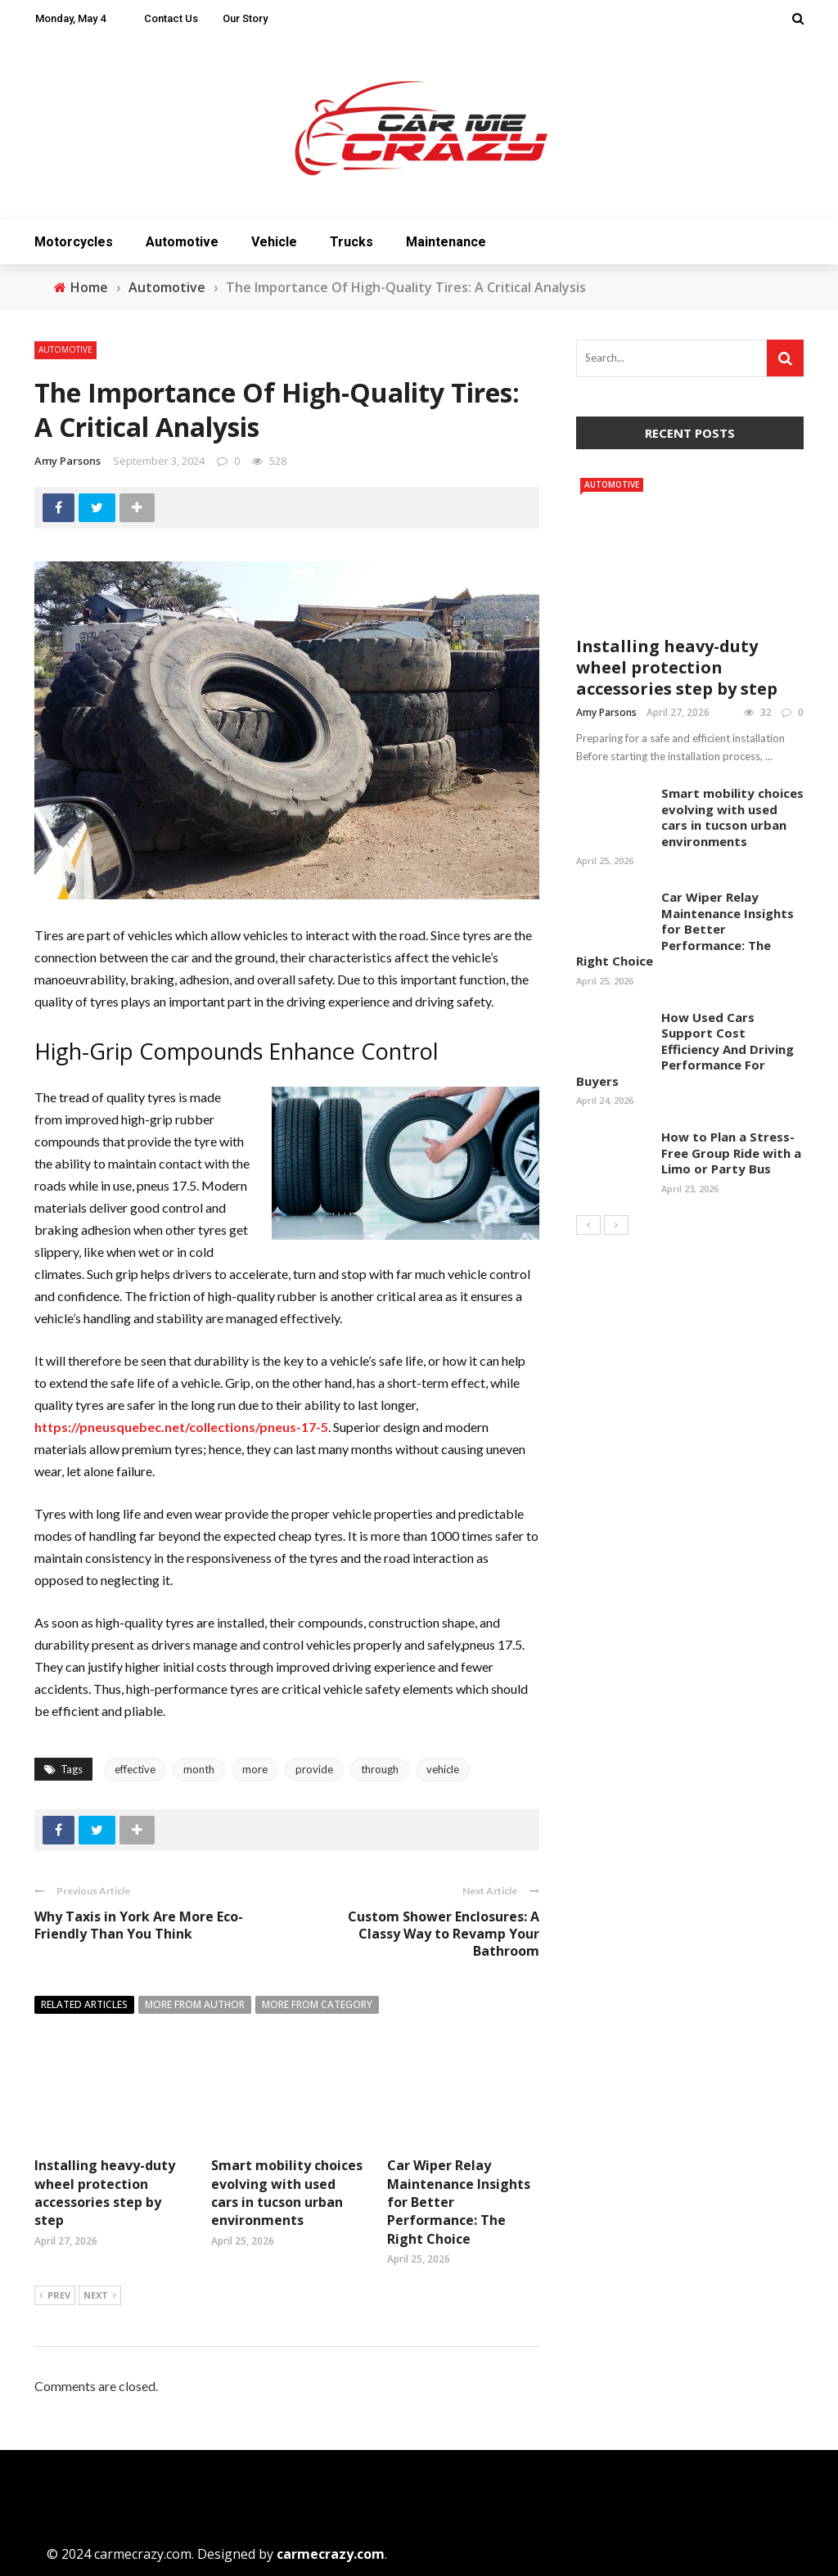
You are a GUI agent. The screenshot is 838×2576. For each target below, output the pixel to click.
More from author (195, 2004)
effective (135, 1769)
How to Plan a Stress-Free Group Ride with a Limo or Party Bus (731, 1152)
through (380, 1769)
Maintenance (446, 242)
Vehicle (274, 242)
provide (314, 1769)
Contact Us (171, 18)
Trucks (351, 242)
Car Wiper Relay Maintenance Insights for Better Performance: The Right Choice (685, 929)
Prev (54, 2296)
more (255, 1769)
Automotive (182, 242)
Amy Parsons (67, 460)
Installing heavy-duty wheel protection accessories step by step (104, 2192)
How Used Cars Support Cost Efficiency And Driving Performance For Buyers (685, 1049)
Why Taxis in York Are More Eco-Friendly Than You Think (138, 1925)
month (198, 1769)
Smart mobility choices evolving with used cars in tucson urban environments (287, 2192)
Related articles (84, 2004)
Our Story (245, 18)
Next (99, 2296)
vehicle (442, 1769)
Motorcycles (73, 242)
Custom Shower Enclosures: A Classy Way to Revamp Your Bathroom (443, 1933)
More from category (317, 2004)
